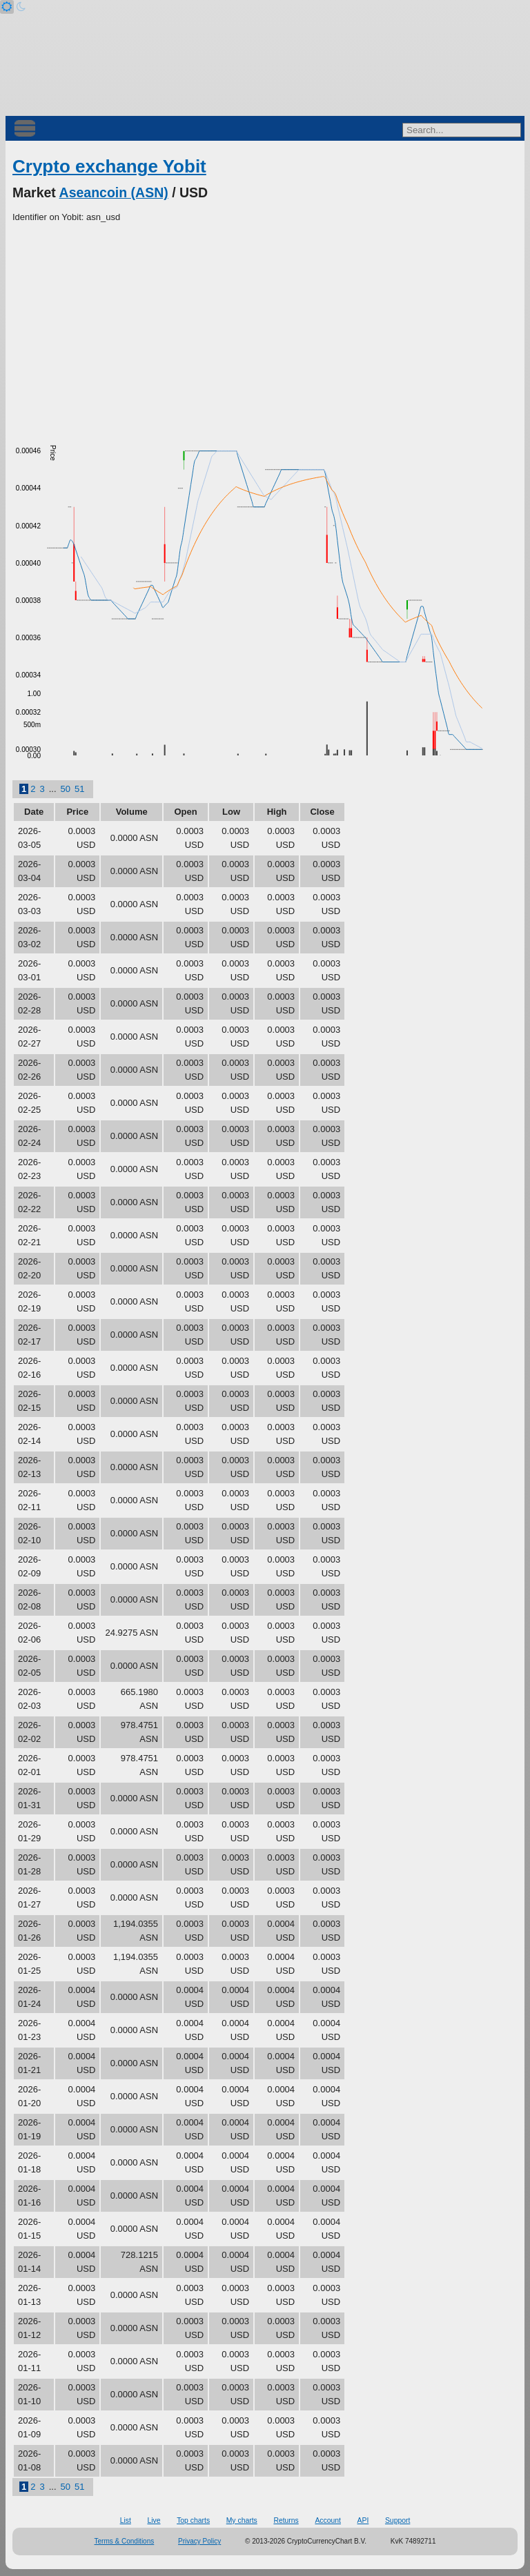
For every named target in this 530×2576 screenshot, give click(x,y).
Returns (285, 2520)
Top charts (193, 2520)
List (125, 2520)
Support (397, 2520)
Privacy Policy (199, 2541)
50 (65, 789)
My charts (241, 2520)
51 (79, 789)
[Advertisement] (265, 327)
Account (328, 2520)
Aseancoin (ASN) (113, 192)
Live (153, 2520)
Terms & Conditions (125, 2541)
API (363, 2520)
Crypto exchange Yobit (109, 166)
